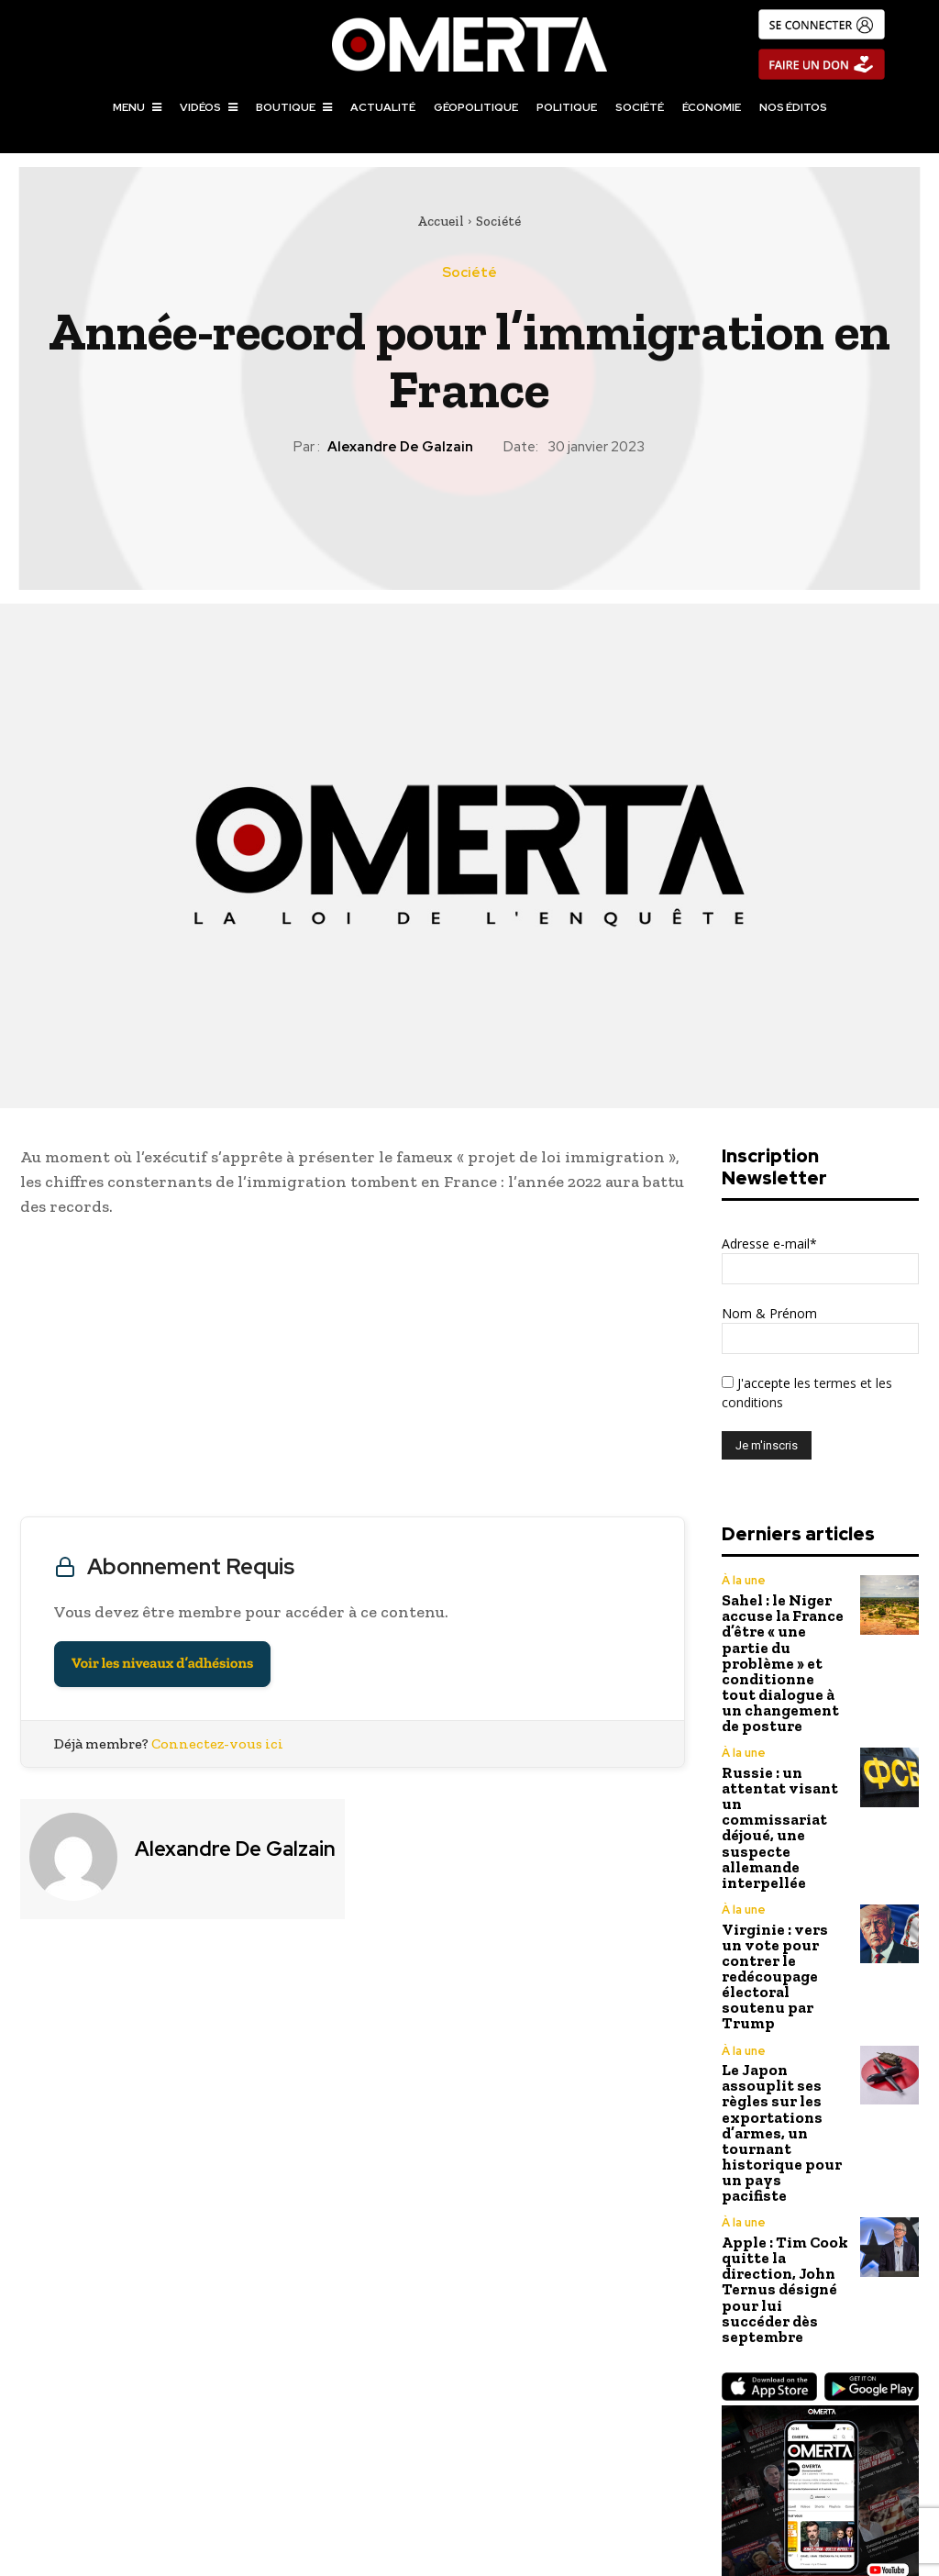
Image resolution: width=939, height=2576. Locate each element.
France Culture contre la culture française (235, 2447)
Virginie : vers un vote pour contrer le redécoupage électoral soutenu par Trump (778, 1863)
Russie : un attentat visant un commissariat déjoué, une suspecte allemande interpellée (785, 1763)
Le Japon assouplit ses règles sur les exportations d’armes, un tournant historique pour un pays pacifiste (781, 1971)
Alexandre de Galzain (400, 447)
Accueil (440, 221)
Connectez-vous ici (217, 1743)
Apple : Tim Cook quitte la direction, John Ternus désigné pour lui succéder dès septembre (782, 2085)
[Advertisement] (352, 1371)
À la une (742, 1580)
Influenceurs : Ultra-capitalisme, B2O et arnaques (704, 2458)
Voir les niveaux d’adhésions (162, 1663)
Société (498, 221)
